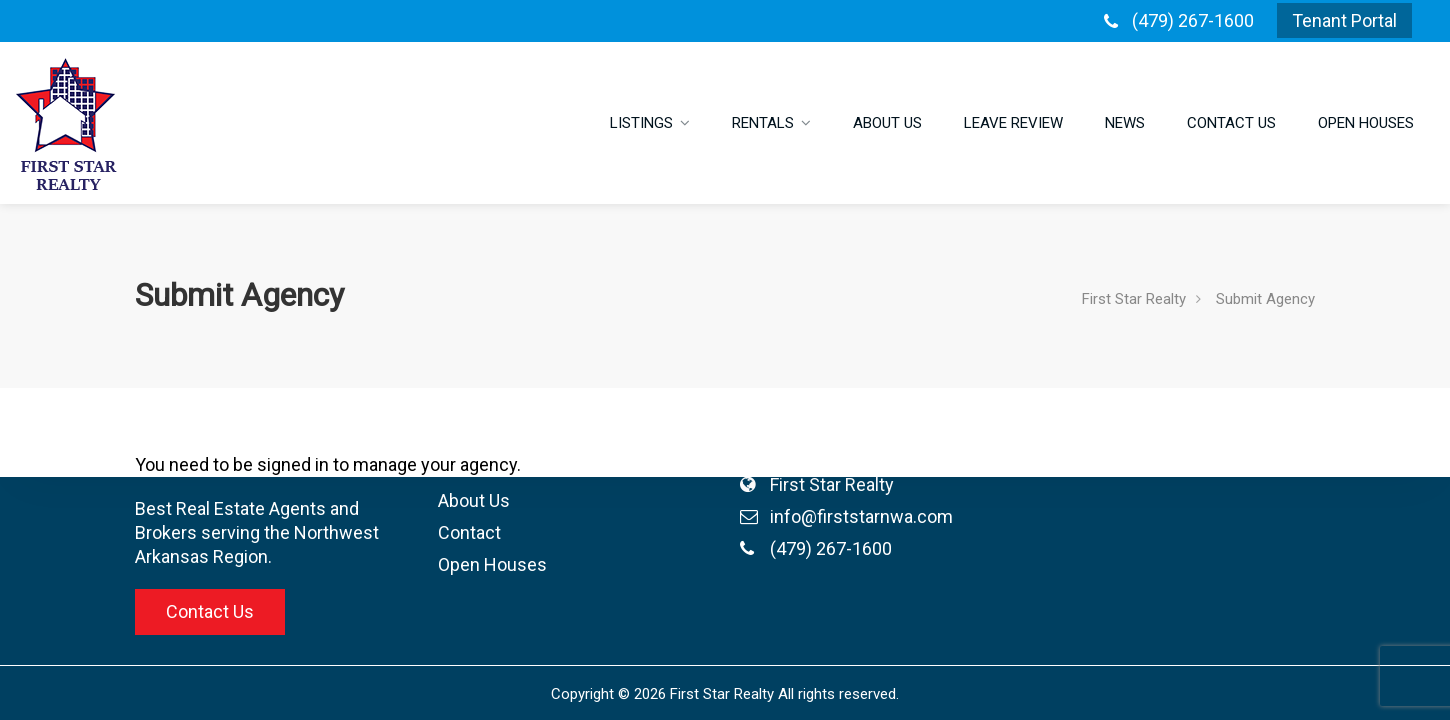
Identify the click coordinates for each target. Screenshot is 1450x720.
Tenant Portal (1344, 20)
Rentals (763, 123)
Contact (349, 532)
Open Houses (1366, 123)
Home (342, 404)
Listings (641, 123)
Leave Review (1013, 123)
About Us (887, 123)
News (1125, 123)
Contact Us (1231, 123)
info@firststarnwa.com (741, 516)
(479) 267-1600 (1193, 20)
